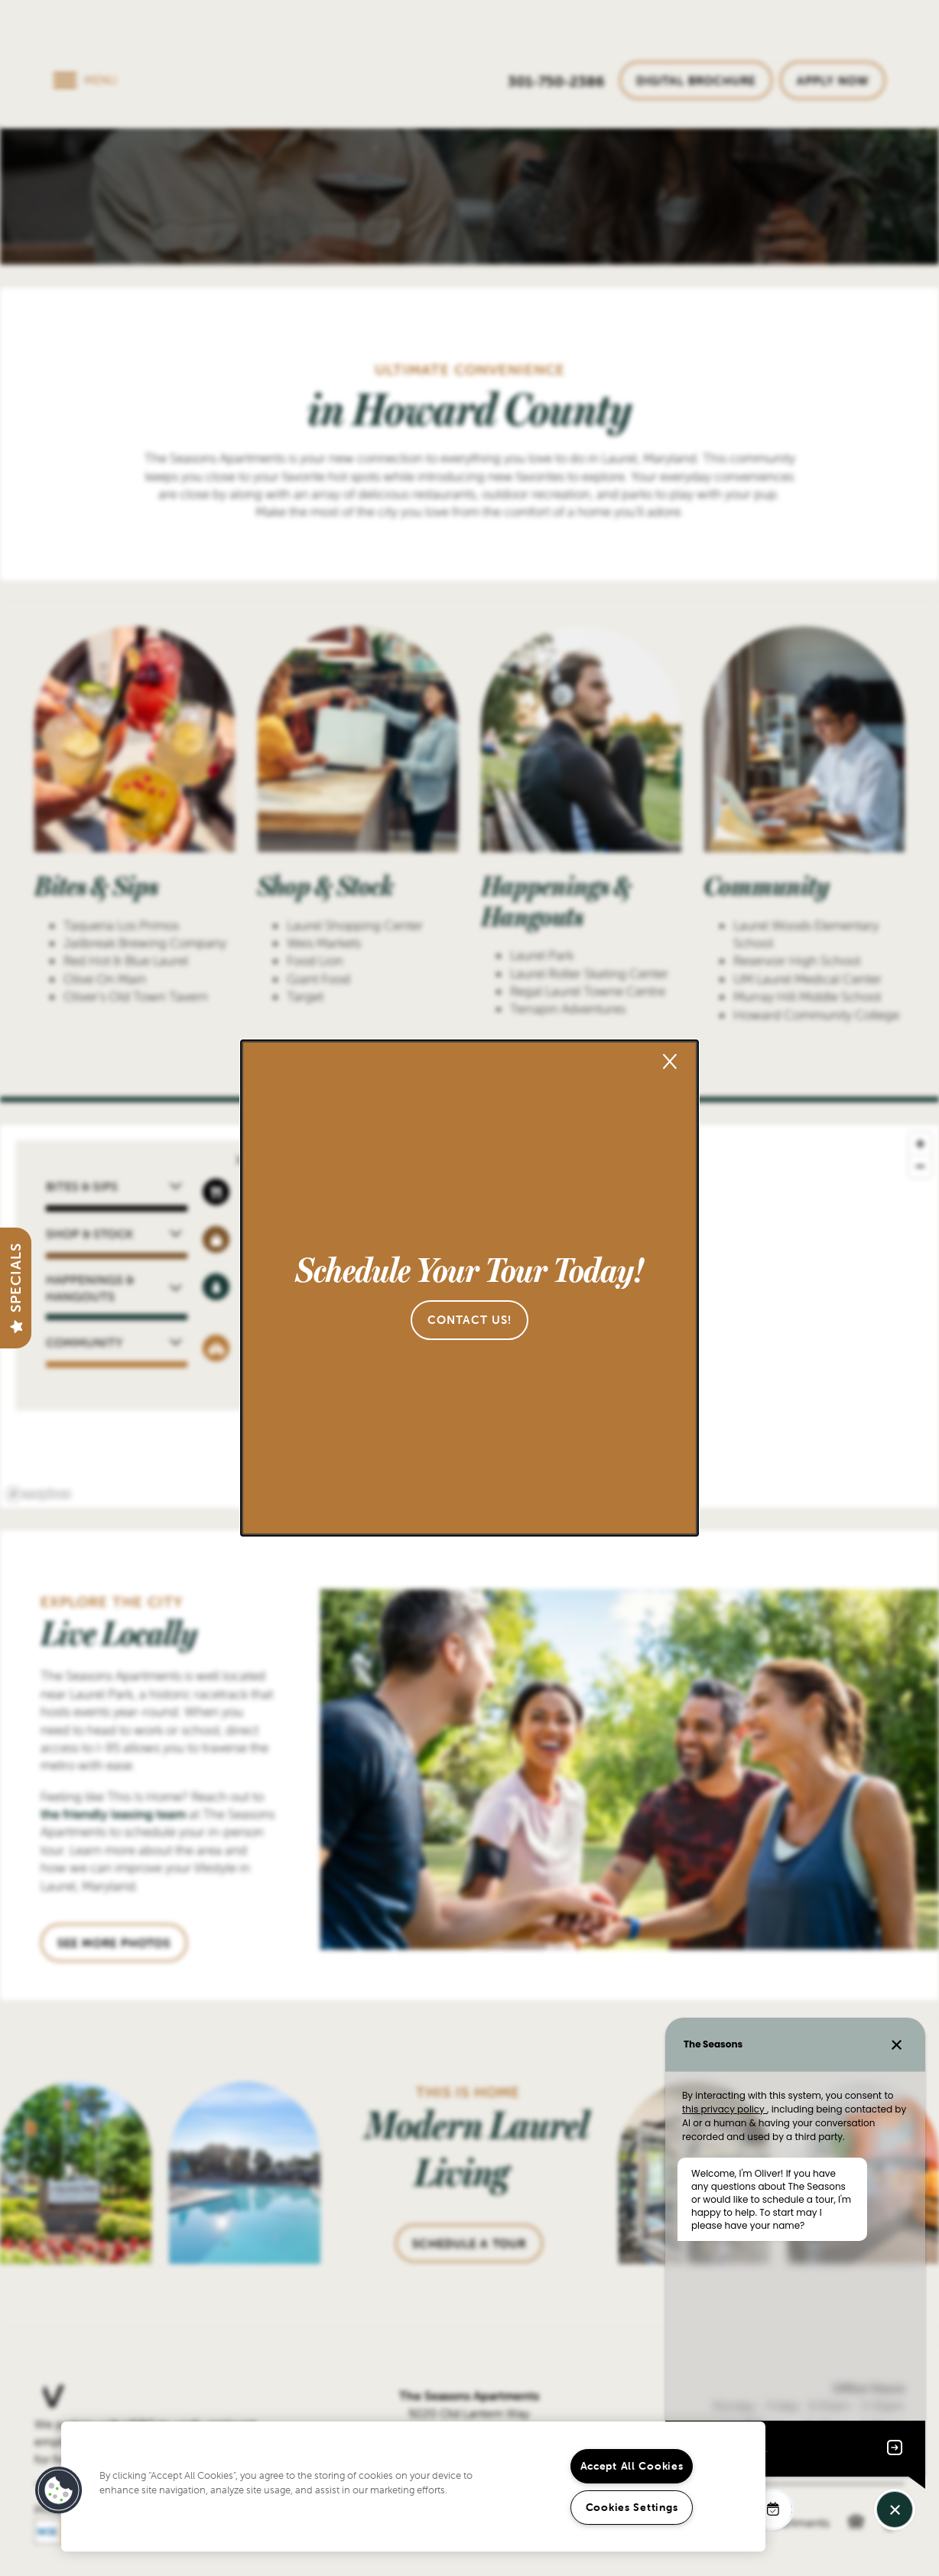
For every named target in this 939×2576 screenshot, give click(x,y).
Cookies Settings (632, 2507)
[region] (413, 2487)
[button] (469, 1320)
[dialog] (469, 1288)
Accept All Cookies (632, 2466)
